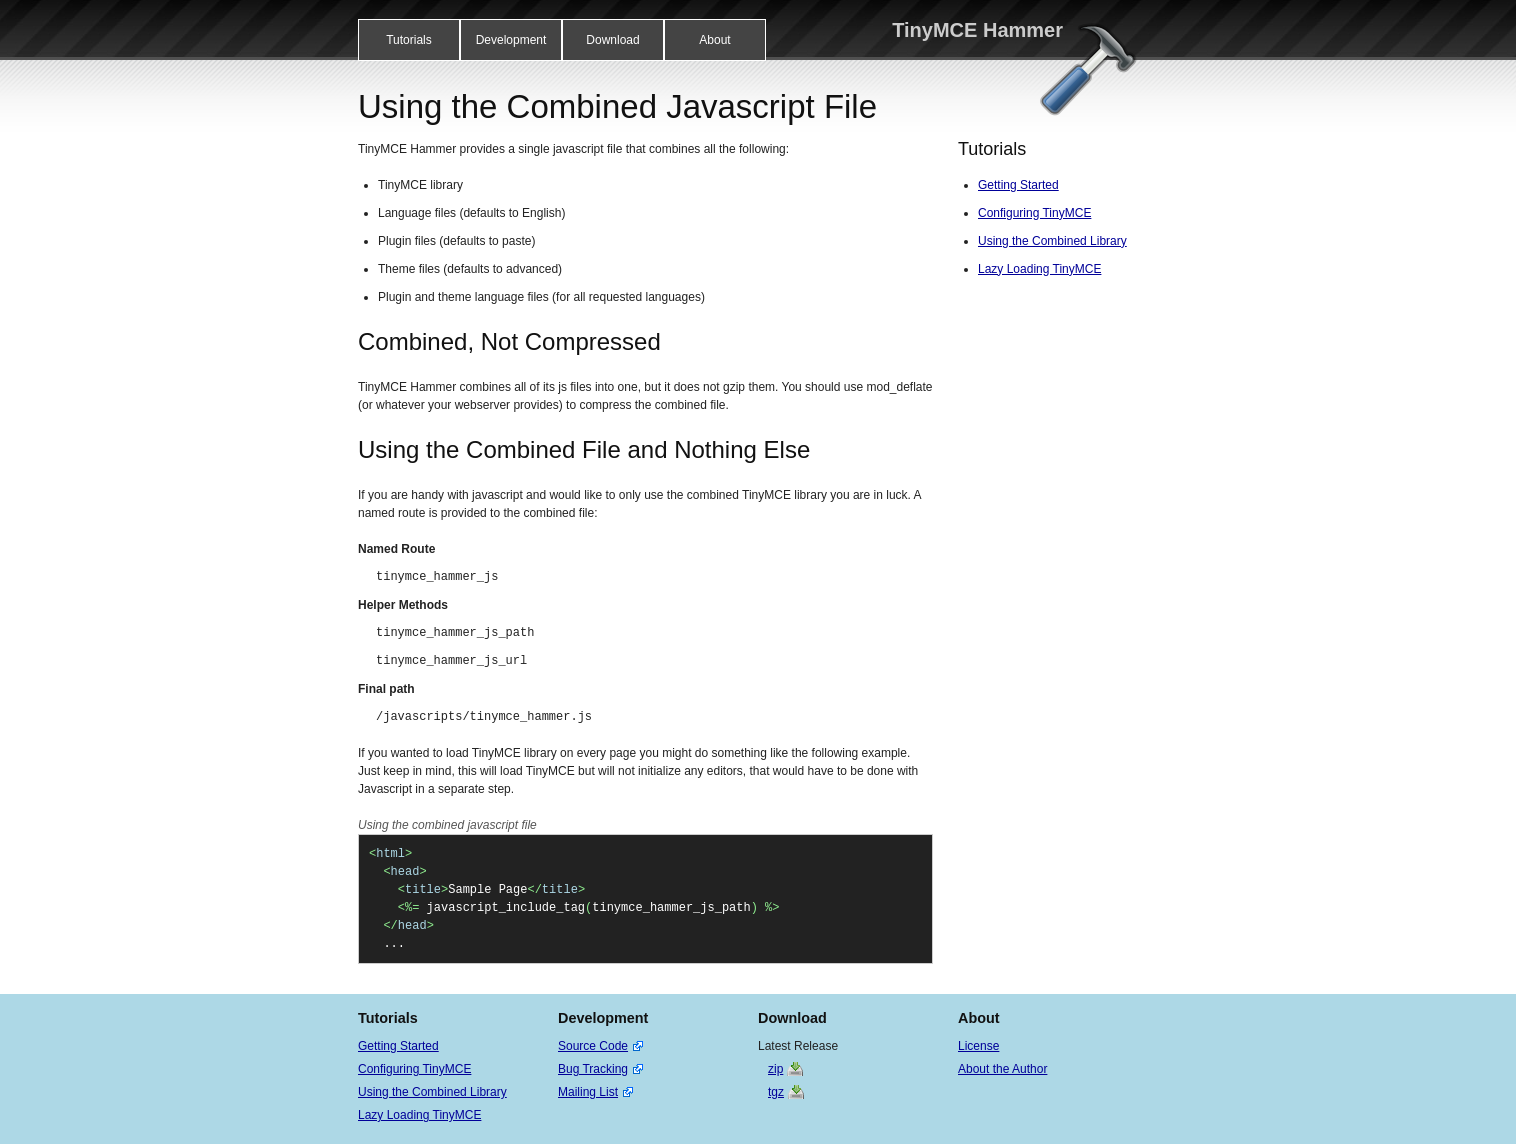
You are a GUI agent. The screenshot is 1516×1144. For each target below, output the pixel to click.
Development (511, 40)
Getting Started (1018, 185)
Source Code (593, 1046)
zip (775, 1069)
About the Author (1002, 1069)
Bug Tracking (593, 1069)
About (714, 40)
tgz (776, 1092)
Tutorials (409, 40)
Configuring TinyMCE (1034, 213)
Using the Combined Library (1052, 241)
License (978, 1046)
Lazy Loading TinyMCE (1039, 269)
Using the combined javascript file (447, 825)
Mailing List (588, 1092)
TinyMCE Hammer (977, 30)
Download (612, 40)
